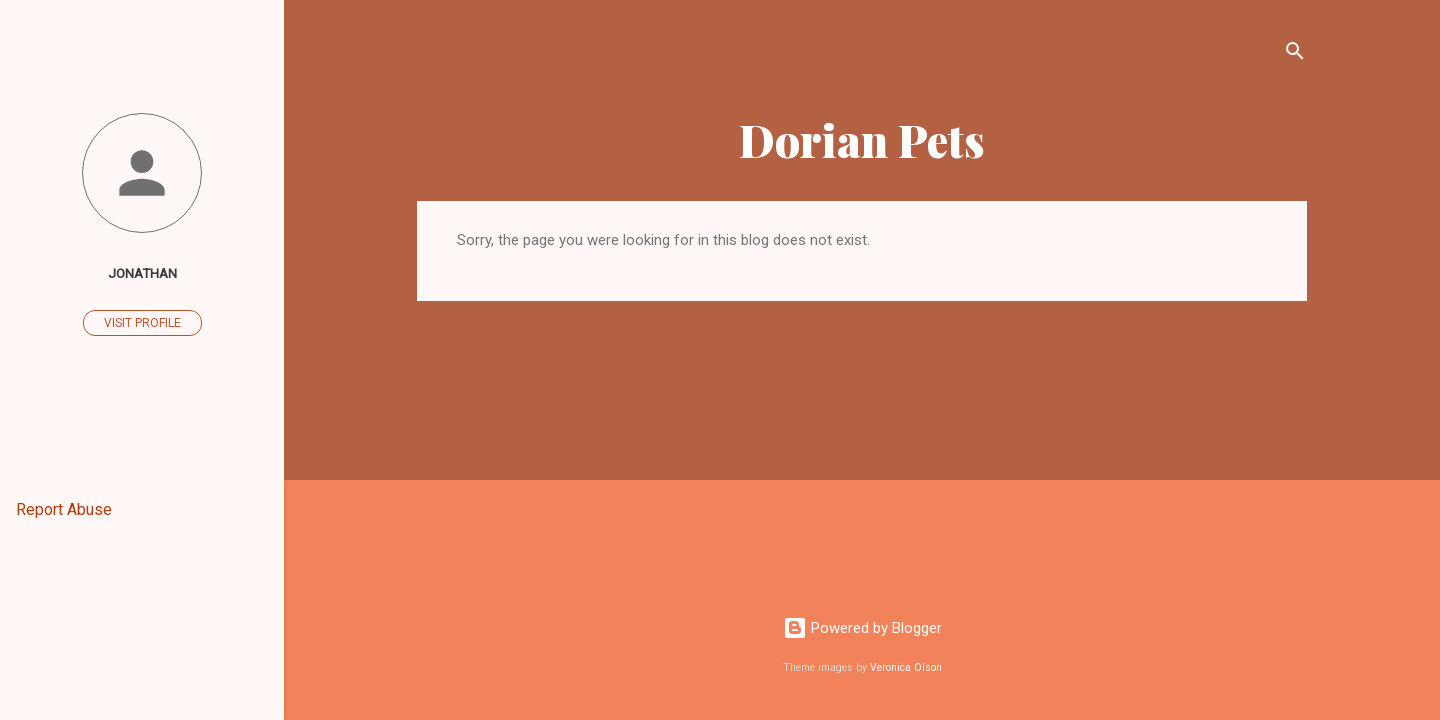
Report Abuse (64, 509)
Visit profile (142, 323)
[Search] (1295, 54)
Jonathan (142, 273)
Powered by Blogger (862, 628)
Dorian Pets (862, 139)
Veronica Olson (906, 667)
